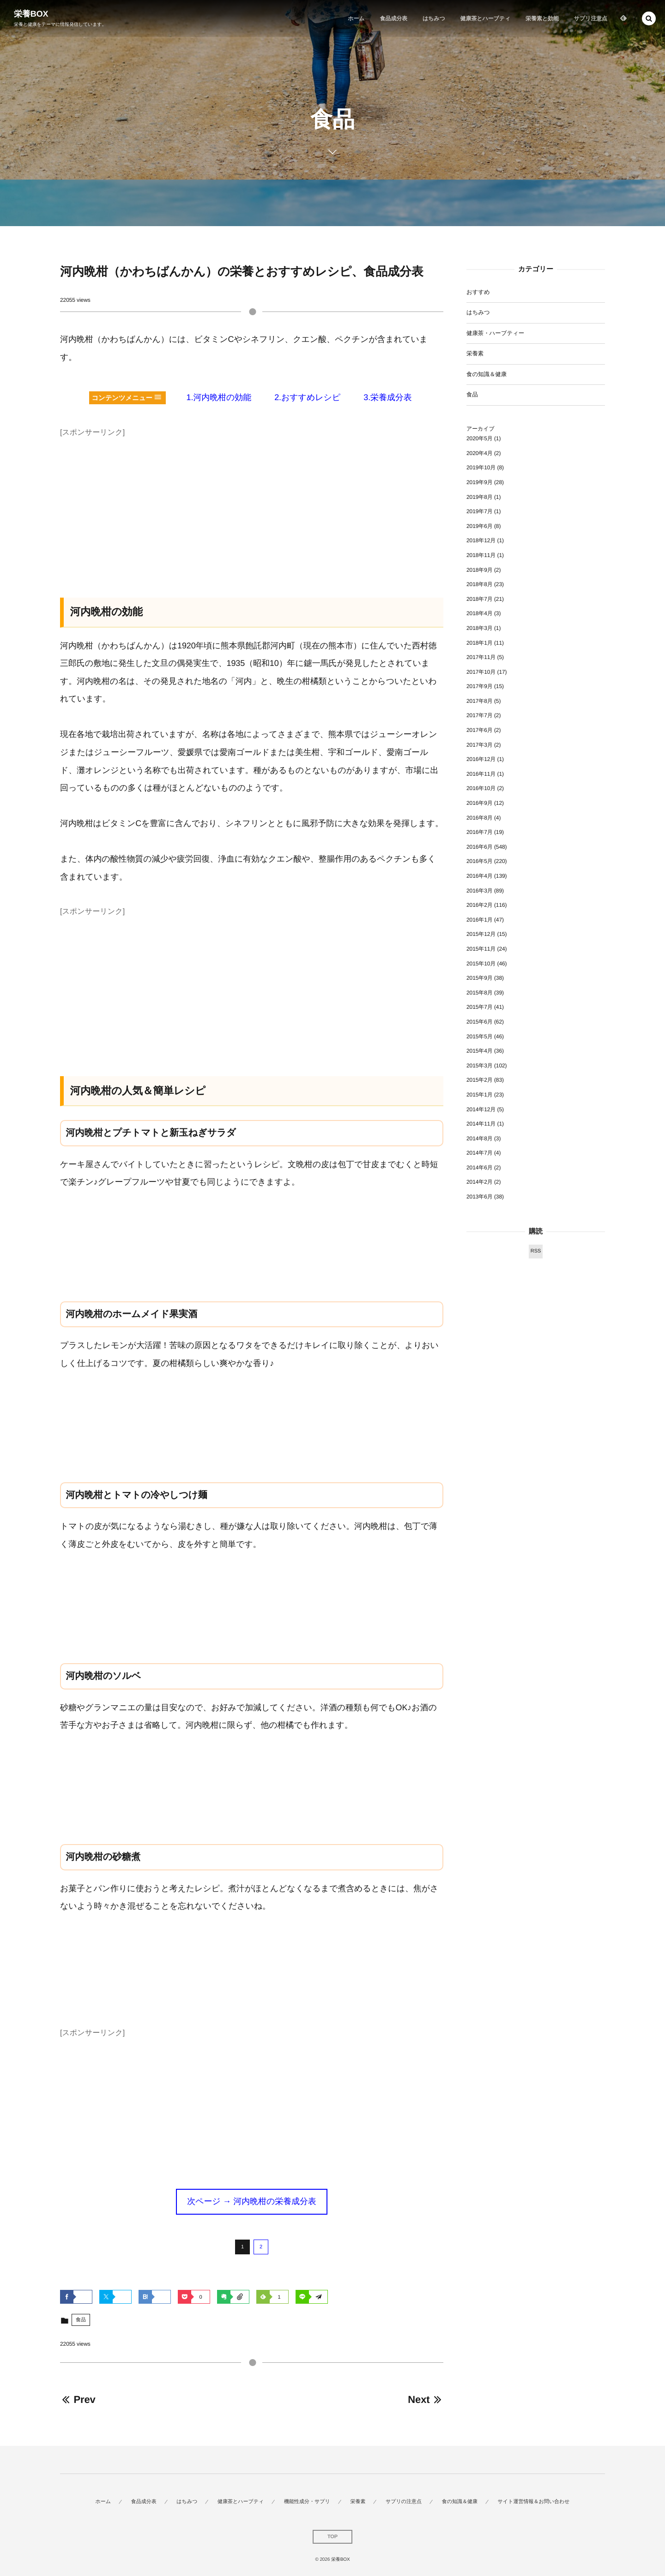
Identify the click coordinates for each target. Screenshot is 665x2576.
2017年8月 (479, 701)
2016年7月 (479, 832)
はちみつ (478, 312)
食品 (81, 2320)
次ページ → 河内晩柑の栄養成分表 (251, 2201)
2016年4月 (479, 876)
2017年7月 (479, 715)
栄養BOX (31, 14)
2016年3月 (479, 890)
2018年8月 (479, 584)
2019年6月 (479, 526)
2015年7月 (479, 1007)
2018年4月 (479, 613)
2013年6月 (479, 1196)
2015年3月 (479, 1065)
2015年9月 (479, 978)
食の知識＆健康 (486, 374)
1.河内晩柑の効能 (219, 397)
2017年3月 (479, 745)
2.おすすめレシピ (307, 397)
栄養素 (475, 353)
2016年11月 (481, 774)
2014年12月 (481, 1109)
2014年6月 (479, 1167)
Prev (78, 2399)
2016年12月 (481, 759)
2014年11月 (481, 1123)
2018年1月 (479, 643)
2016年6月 (479, 847)
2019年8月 (479, 497)
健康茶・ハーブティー (495, 333)
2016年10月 (481, 788)
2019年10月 (481, 467)
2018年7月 (479, 599)
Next (425, 2399)
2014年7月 (479, 1153)
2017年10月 (481, 672)
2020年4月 (479, 453)
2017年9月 (479, 686)
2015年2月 (479, 1080)
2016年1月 (479, 920)
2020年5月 (479, 438)
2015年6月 (479, 1021)
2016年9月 (479, 803)
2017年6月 (479, 730)
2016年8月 (479, 818)
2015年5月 (479, 1036)
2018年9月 (479, 570)
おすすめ (478, 292)
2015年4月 (479, 1051)
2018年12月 (481, 540)
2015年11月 (481, 949)
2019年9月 (479, 482)
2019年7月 (479, 511)
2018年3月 (479, 628)
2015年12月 (481, 934)
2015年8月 (479, 992)
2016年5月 (479, 861)
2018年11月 (481, 555)
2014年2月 (479, 1182)
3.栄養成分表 (387, 397)
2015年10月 (481, 963)
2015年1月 (479, 1094)
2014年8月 (479, 1138)
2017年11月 (481, 657)
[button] (649, 18)
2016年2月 (479, 905)
